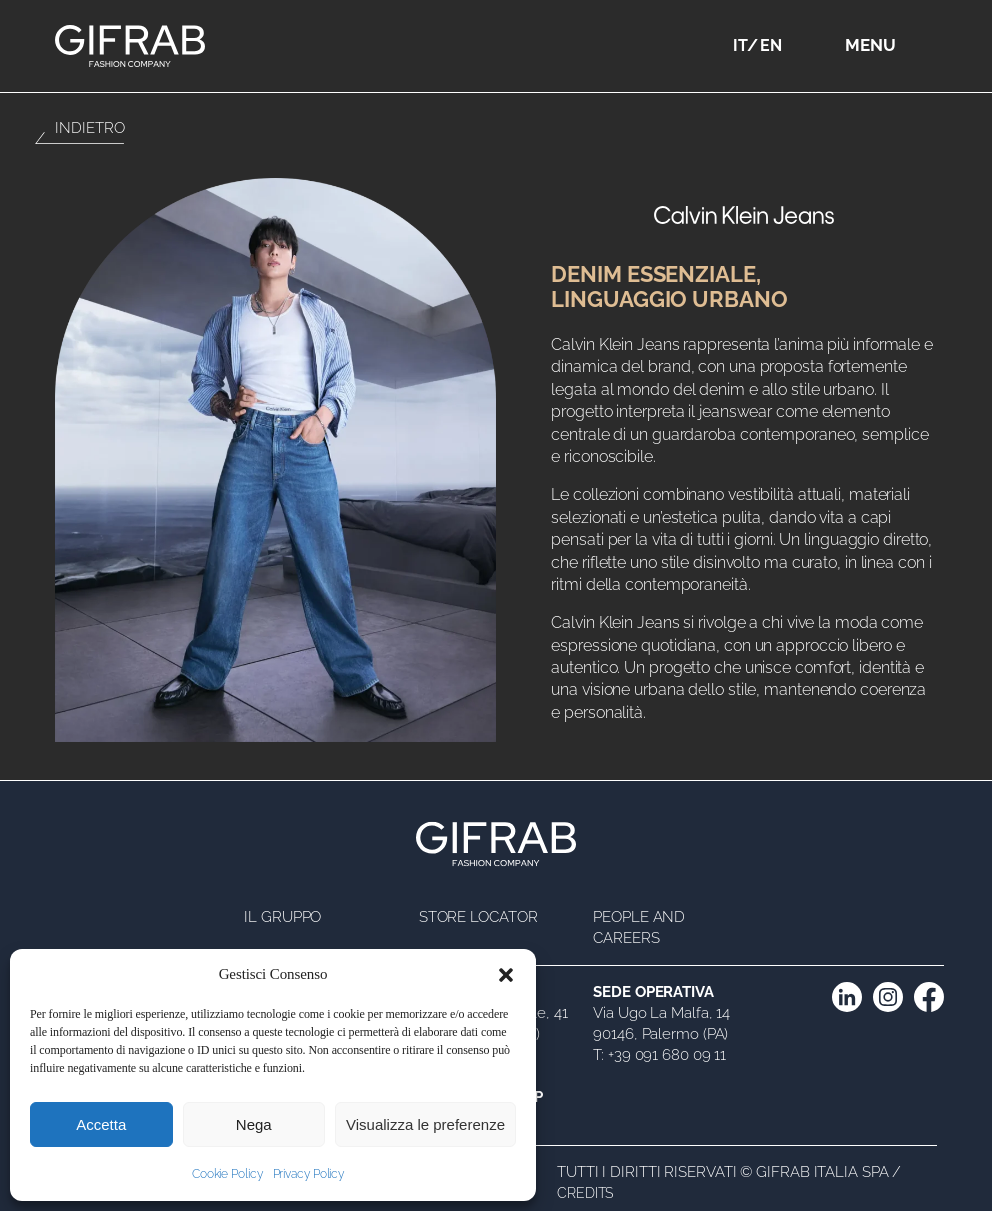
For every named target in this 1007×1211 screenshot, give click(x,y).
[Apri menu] (922, 46)
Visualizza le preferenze (425, 1124)
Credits (585, 1193)
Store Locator (478, 917)
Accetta (101, 1124)
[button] (506, 975)
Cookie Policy (227, 1174)
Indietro (89, 128)
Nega (254, 1124)
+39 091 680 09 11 (667, 1055)
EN (771, 45)
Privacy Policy (309, 1174)
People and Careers (639, 927)
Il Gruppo (282, 917)
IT (740, 45)
